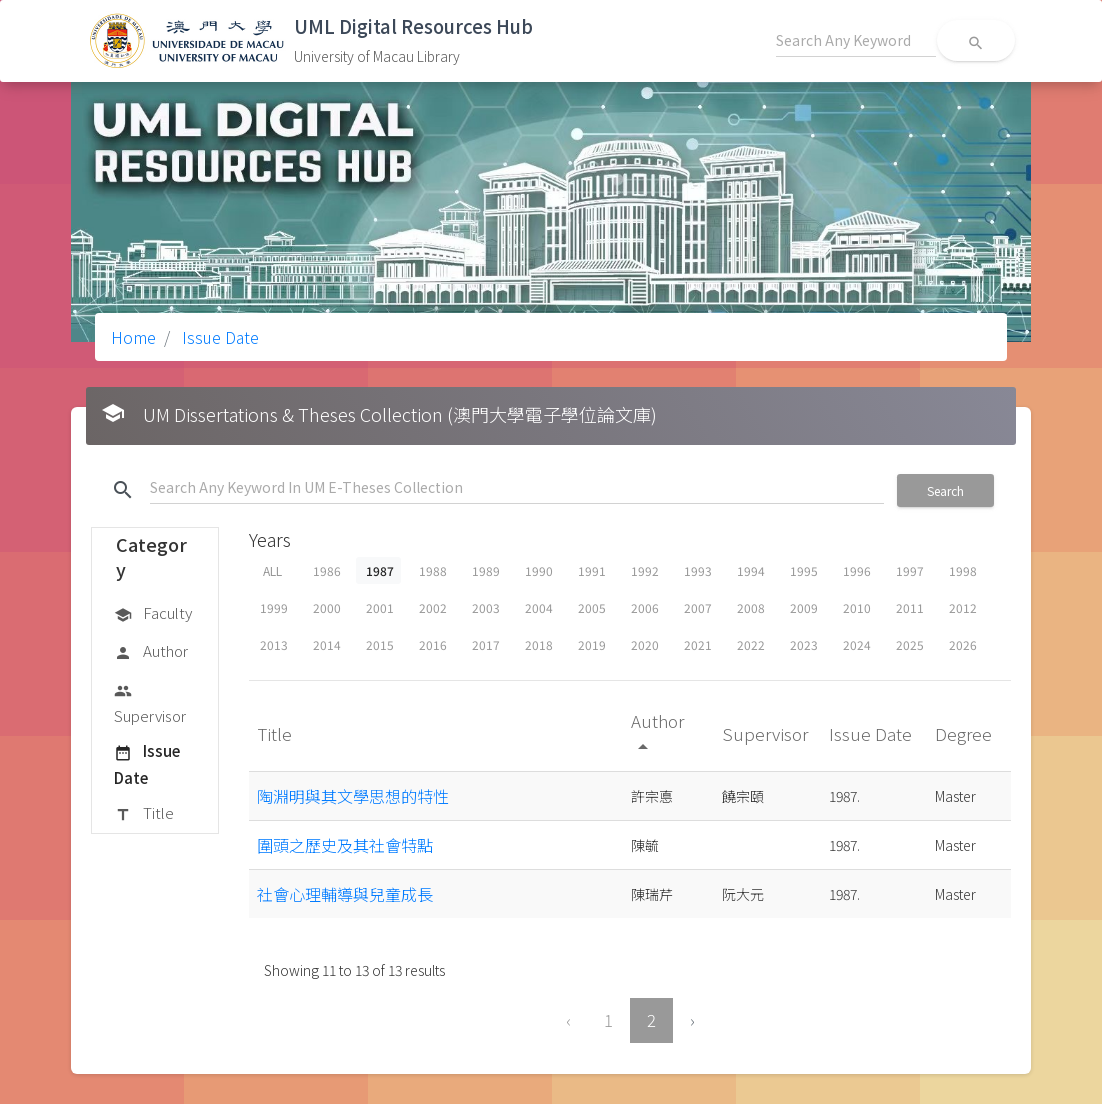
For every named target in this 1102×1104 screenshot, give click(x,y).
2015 (380, 644)
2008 (751, 607)
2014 (327, 644)
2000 (327, 607)
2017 (486, 644)
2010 (857, 607)
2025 (910, 644)
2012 (963, 607)
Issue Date (218, 337)
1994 (751, 570)
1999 (274, 607)
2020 (645, 644)
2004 (539, 607)
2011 (910, 607)
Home (133, 337)
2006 (645, 607)
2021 (698, 644)
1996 (857, 570)
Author (151, 652)
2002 (433, 607)
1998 (963, 570)
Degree (965, 733)
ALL (272, 570)
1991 (592, 570)
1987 (380, 570)
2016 (433, 644)
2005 (592, 607)
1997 (910, 570)
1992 (645, 570)
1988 (433, 570)
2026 (963, 644)
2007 (698, 607)
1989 (486, 570)
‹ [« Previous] (568, 1020)
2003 (486, 607)
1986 (327, 570)
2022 (751, 644)
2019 (592, 644)
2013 (274, 644)
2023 (804, 644)
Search (945, 490)
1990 (539, 570)
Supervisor (150, 702)
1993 (698, 570)
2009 (804, 607)
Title (144, 814)
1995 (804, 570)
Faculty (153, 614)
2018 (539, 644)
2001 (380, 607)
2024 (857, 644)
